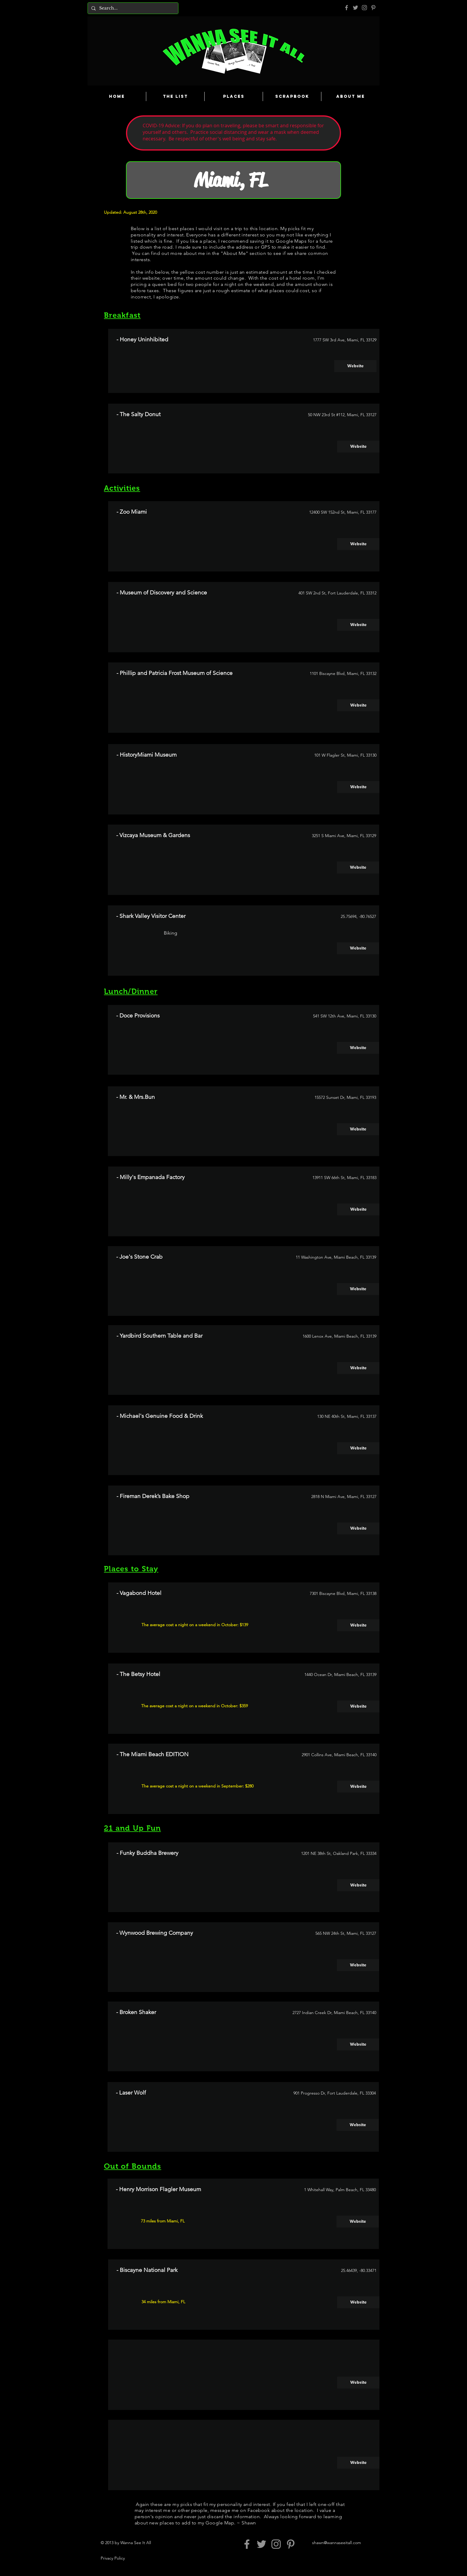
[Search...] (132, 8)
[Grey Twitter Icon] (355, 7)
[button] (358, 2382)
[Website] (355, 366)
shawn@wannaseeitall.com (336, 2542)
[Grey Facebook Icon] (346, 7)
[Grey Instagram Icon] (364, 7)
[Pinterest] (373, 7)
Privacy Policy (113, 2558)
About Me (234, 253)
